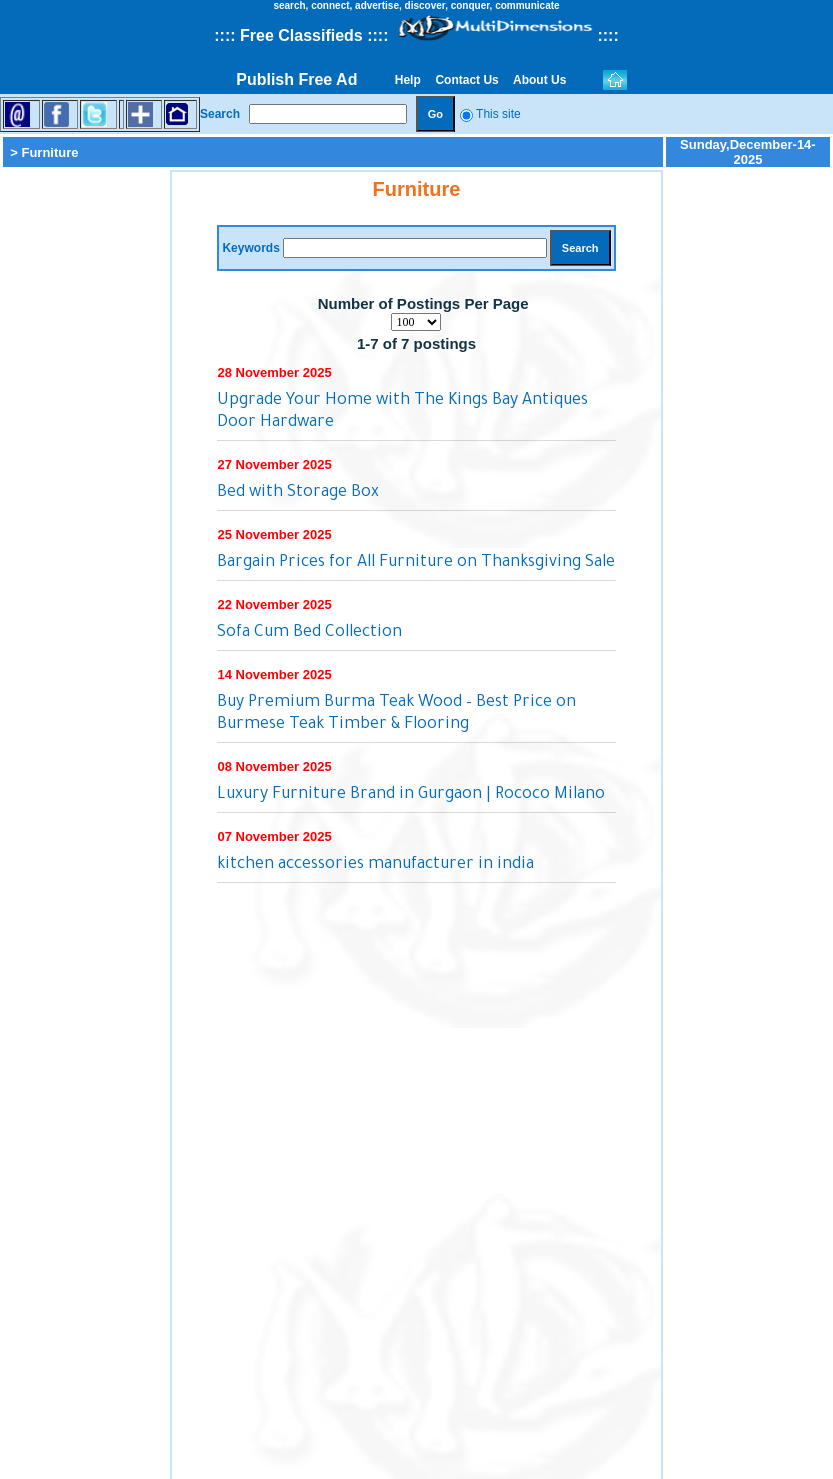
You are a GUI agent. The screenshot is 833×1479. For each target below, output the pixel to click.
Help (407, 80)
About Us (540, 80)
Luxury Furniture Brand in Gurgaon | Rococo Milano (411, 795)
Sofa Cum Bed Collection (309, 633)
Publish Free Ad (296, 79)
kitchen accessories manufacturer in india (375, 865)
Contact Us (467, 80)
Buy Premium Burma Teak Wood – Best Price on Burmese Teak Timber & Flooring (396, 714)
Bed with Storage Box (298, 493)
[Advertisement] (85, 470)
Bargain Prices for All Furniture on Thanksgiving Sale (416, 563)
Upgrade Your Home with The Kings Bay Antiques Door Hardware (402, 412)
